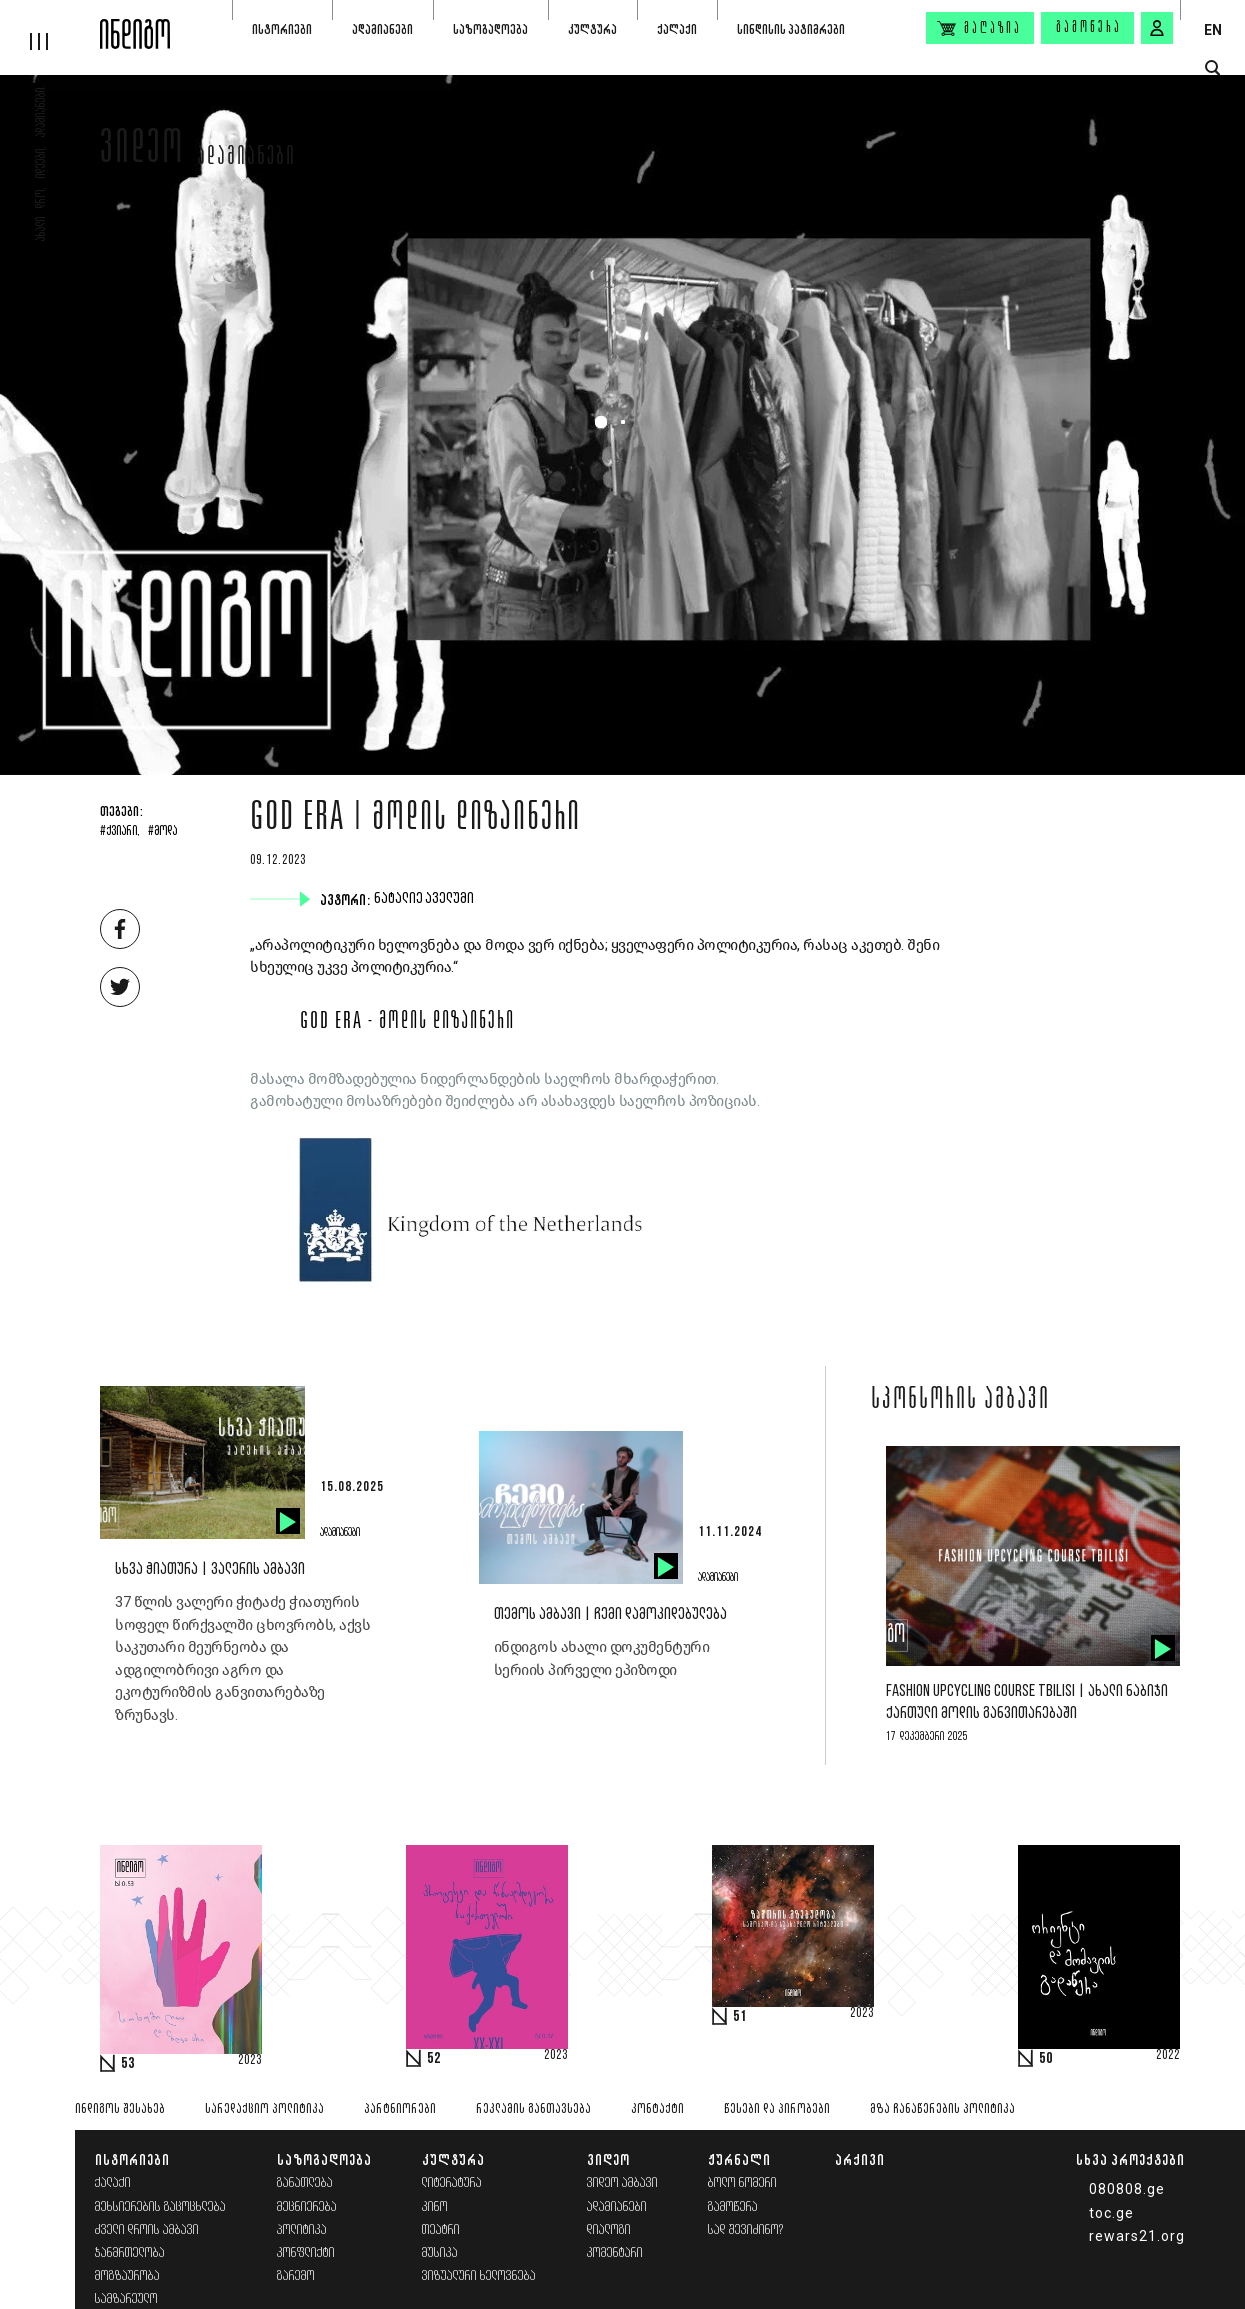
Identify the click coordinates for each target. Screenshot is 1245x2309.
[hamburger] (50, 25)
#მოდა (162, 832)
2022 (1168, 2056)
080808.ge (1127, 2189)
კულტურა (592, 29)
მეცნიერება (307, 2207)
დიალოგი (609, 2230)
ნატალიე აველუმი (426, 899)
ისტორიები (282, 29)
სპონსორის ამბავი (960, 1401)
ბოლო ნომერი (742, 2183)
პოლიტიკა (302, 2230)
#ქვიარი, (120, 832)
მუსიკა (440, 2253)
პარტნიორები (400, 2109)
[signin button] (1157, 28)
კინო (435, 2207)
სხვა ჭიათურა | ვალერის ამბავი (210, 1569)
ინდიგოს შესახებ (120, 2109)
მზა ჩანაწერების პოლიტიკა (942, 2109)
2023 (250, 2061)
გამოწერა (1089, 28)
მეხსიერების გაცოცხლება (160, 2207)
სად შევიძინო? (746, 2230)
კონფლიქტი (306, 2253)
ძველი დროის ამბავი (147, 2230)
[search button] (1212, 68)
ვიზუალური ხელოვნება (479, 2276)
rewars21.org (1137, 2236)
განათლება (305, 2183)
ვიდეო (142, 152)
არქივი (860, 2159)
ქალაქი (677, 29)
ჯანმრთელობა (130, 2253)
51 (740, 2017)
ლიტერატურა (452, 2183)
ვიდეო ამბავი (622, 2183)
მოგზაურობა (127, 2276)
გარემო (296, 2276)
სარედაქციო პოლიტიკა (264, 2109)
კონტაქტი (657, 2109)
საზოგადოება (490, 29)
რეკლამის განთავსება (533, 2109)
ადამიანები (382, 29)
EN (1213, 30)
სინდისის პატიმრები (791, 29)
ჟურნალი (739, 2159)
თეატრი (441, 2230)
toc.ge (1111, 2213)
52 (434, 2059)
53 (128, 2064)
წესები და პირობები (777, 2109)
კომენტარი (615, 2253)
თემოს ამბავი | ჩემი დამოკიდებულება (610, 1614)
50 (1046, 2059)
